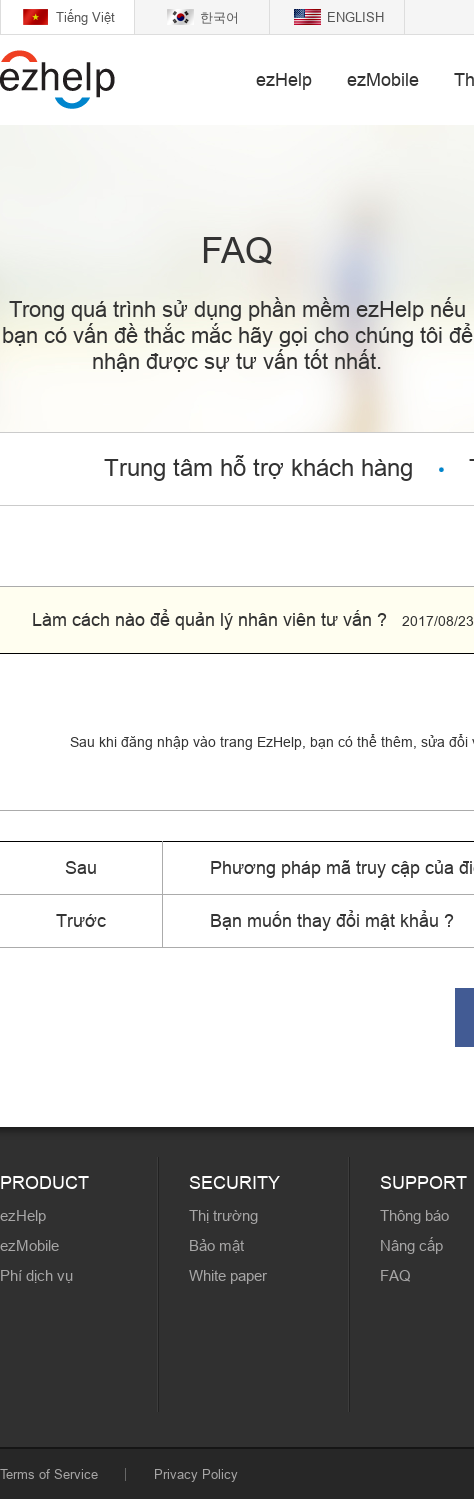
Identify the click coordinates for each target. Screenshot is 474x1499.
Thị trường (223, 1215)
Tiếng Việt (85, 17)
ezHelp (284, 79)
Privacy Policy (196, 1474)
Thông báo (414, 1215)
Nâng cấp (411, 1245)
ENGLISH (355, 17)
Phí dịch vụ (36, 1275)
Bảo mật (216, 1245)
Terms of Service (49, 1474)
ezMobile (383, 79)
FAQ (395, 1275)
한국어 (219, 17)
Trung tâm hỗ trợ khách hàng (258, 468)
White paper (228, 1275)
